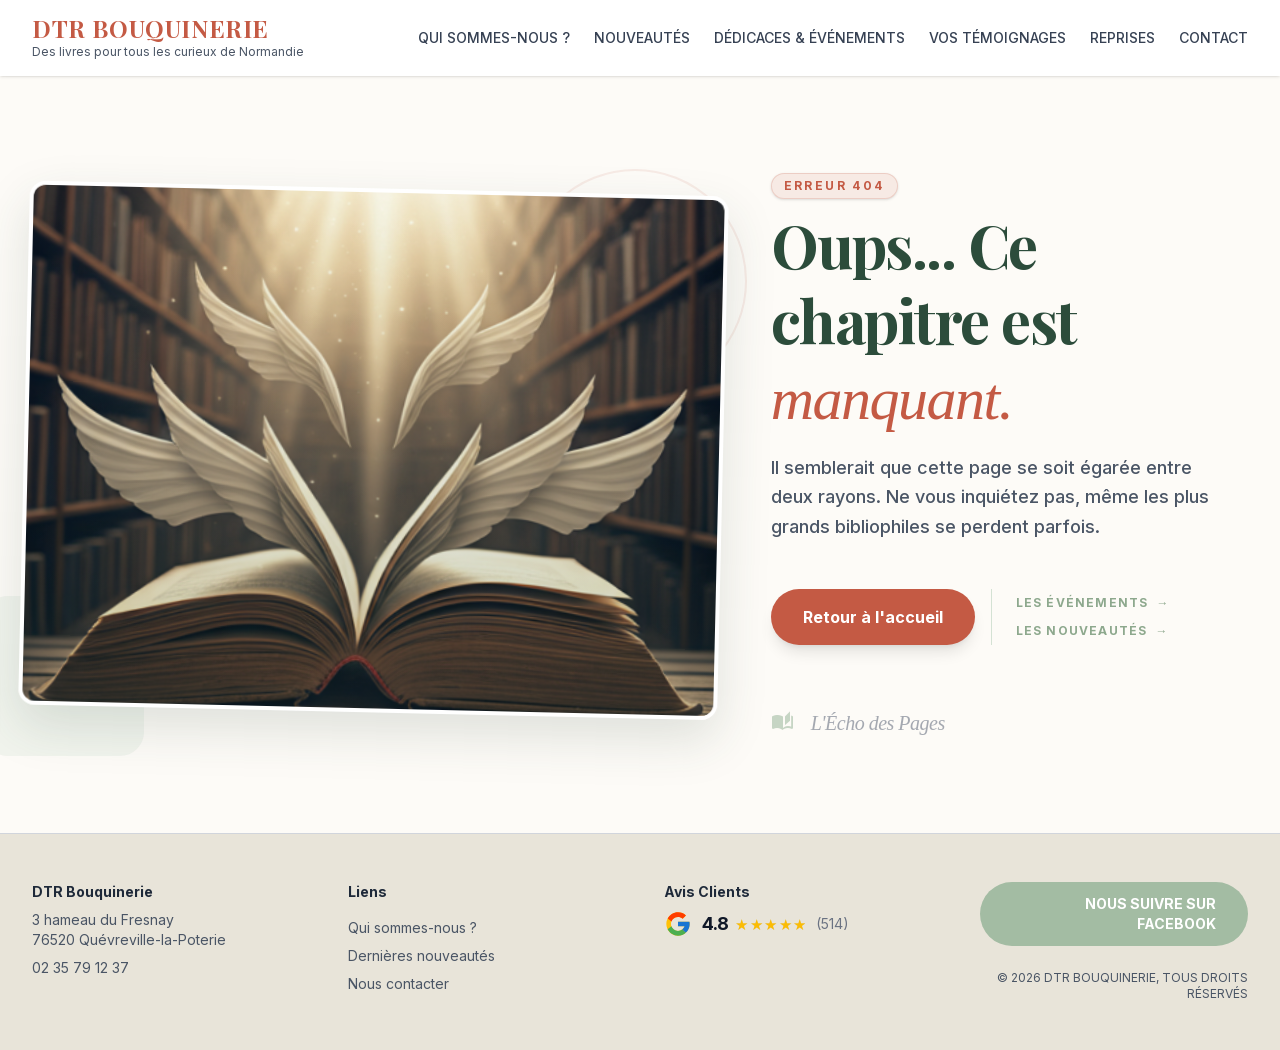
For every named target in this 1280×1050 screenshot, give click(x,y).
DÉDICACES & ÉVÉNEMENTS (809, 37)
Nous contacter (398, 983)
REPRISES (1122, 37)
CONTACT (1213, 37)
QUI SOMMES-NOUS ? (494, 37)
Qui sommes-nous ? (412, 927)
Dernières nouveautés (421, 955)
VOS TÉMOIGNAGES (997, 37)
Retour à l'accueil (873, 617)
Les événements (1093, 603)
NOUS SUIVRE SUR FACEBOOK (1150, 913)
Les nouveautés (1092, 631)
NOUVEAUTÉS (642, 37)
